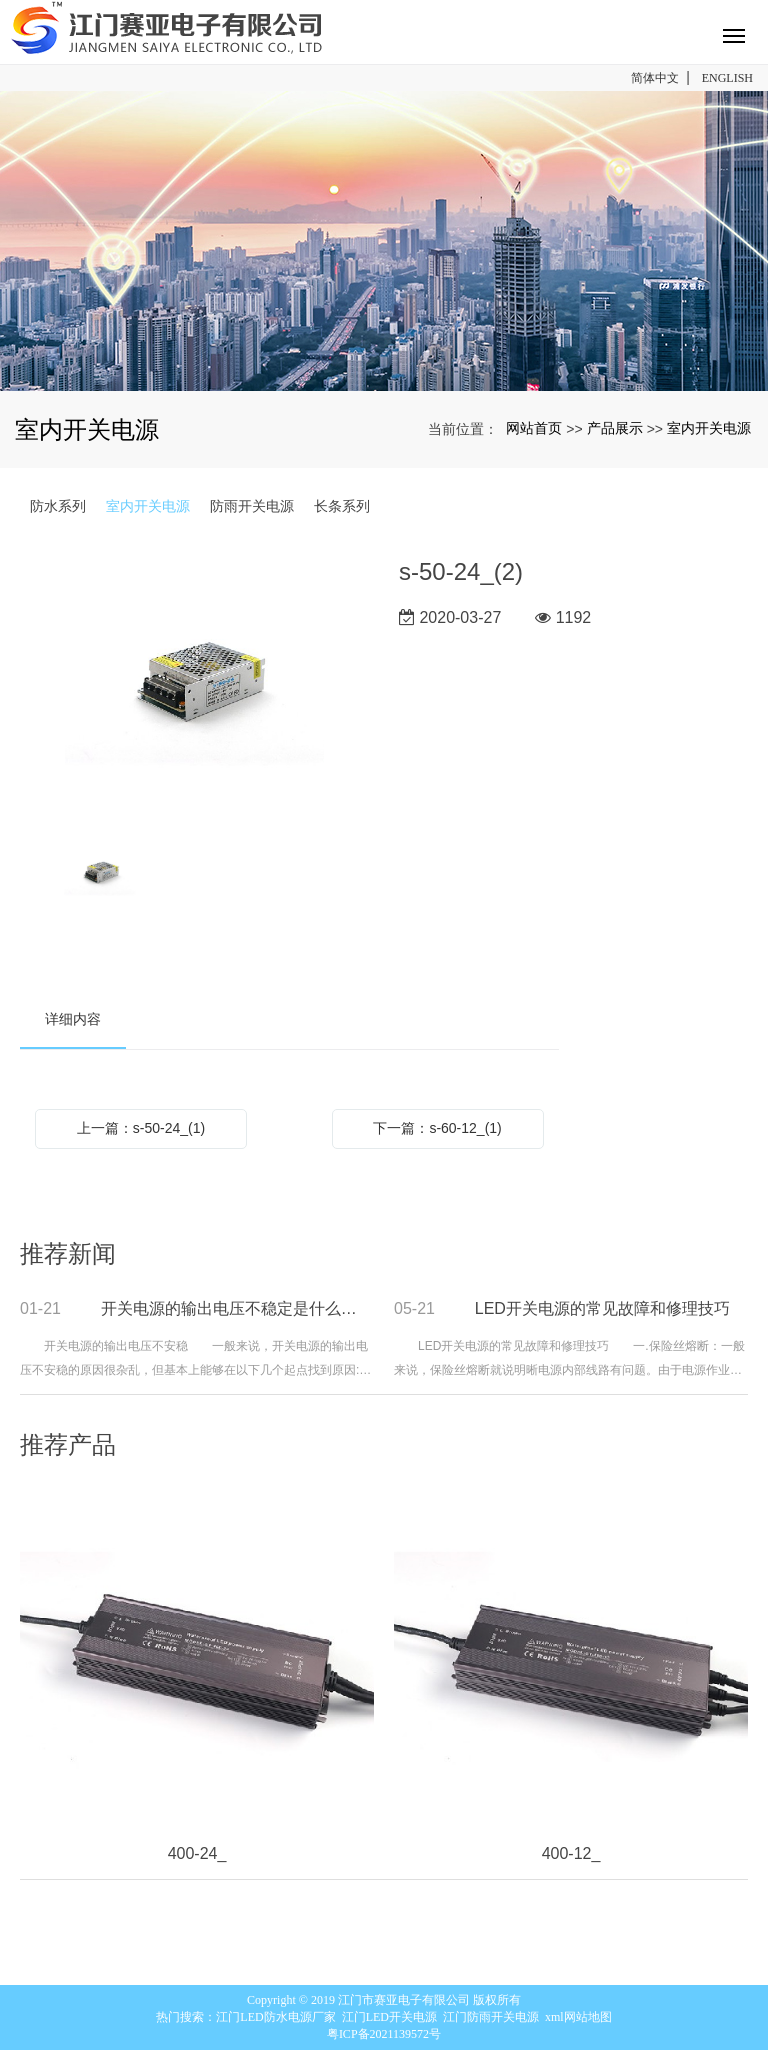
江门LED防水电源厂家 (275, 2017)
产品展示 (615, 428)
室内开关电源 (709, 428)
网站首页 (534, 428)
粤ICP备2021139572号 (384, 2034)
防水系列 (58, 506)
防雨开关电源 (252, 506)
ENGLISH (727, 78)
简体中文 (655, 78)
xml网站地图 (578, 2017)
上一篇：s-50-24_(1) (141, 1128)
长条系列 (342, 506)
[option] (194, 687)
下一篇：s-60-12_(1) (437, 1128)
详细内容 (73, 1019)
